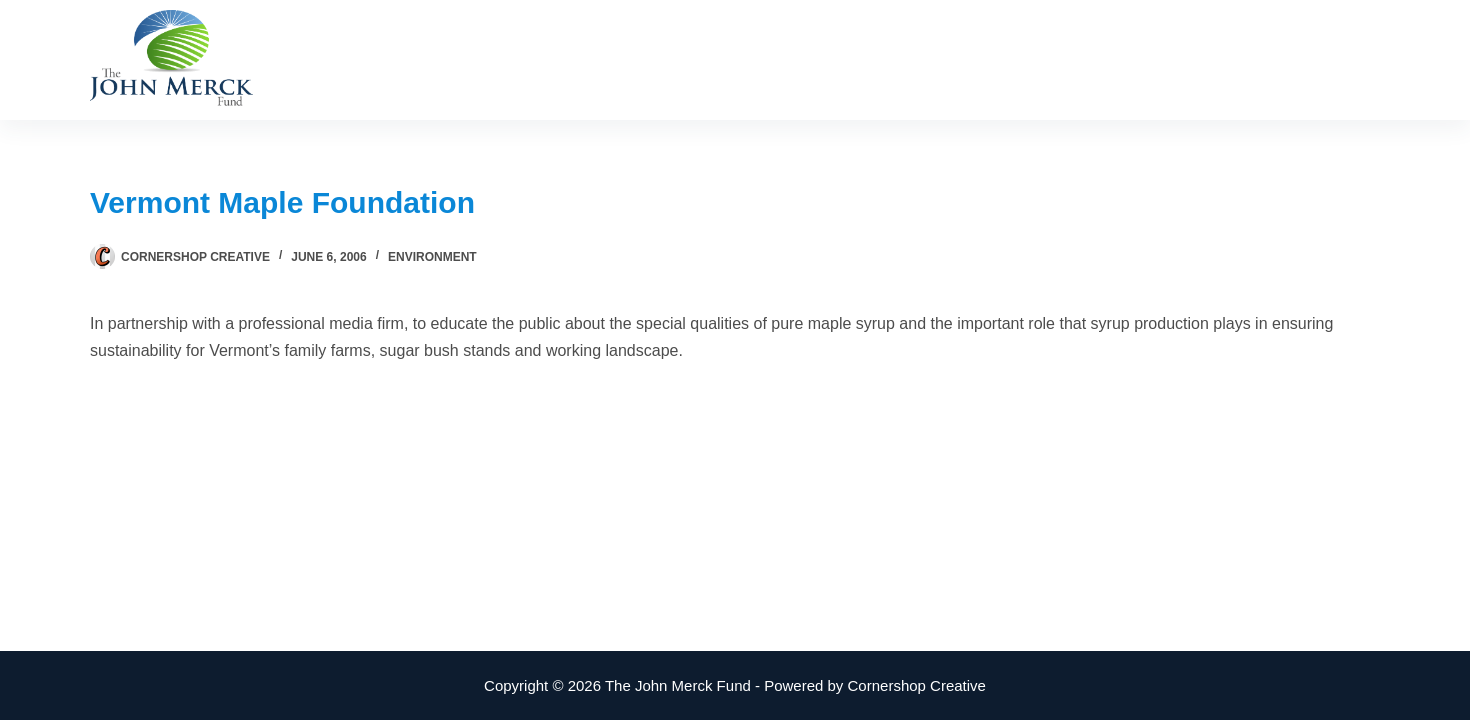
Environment (432, 257)
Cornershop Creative (917, 685)
